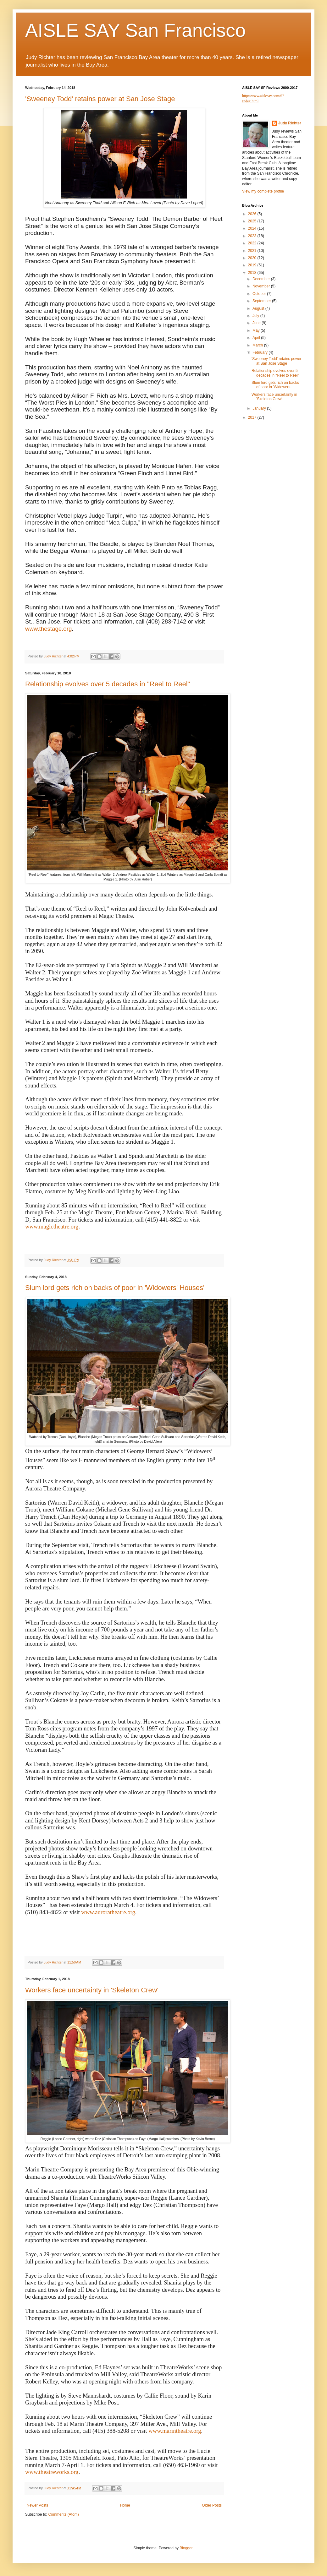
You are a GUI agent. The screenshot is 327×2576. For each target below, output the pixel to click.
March (258, 345)
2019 (253, 265)
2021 (253, 250)
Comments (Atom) (63, 2514)
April (256, 337)
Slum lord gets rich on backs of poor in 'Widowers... (275, 384)
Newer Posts (37, 2505)
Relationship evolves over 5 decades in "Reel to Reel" (107, 684)
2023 (253, 236)
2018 (253, 272)
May (256, 330)
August (258, 308)
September (262, 301)
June (257, 323)
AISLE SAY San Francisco (135, 30)
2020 (253, 258)
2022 (253, 243)
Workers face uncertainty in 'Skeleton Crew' (91, 1990)
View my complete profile (263, 191)
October (259, 293)
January (259, 408)
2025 (253, 221)
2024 (253, 228)
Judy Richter (289, 123)
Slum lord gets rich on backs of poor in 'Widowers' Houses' (114, 1288)
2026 (253, 214)
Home (125, 2505)
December (261, 279)
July (256, 315)
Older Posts (212, 2505)
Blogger (186, 2548)
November (261, 286)
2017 (253, 417)
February (260, 352)
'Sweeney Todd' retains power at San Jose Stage (100, 99)
